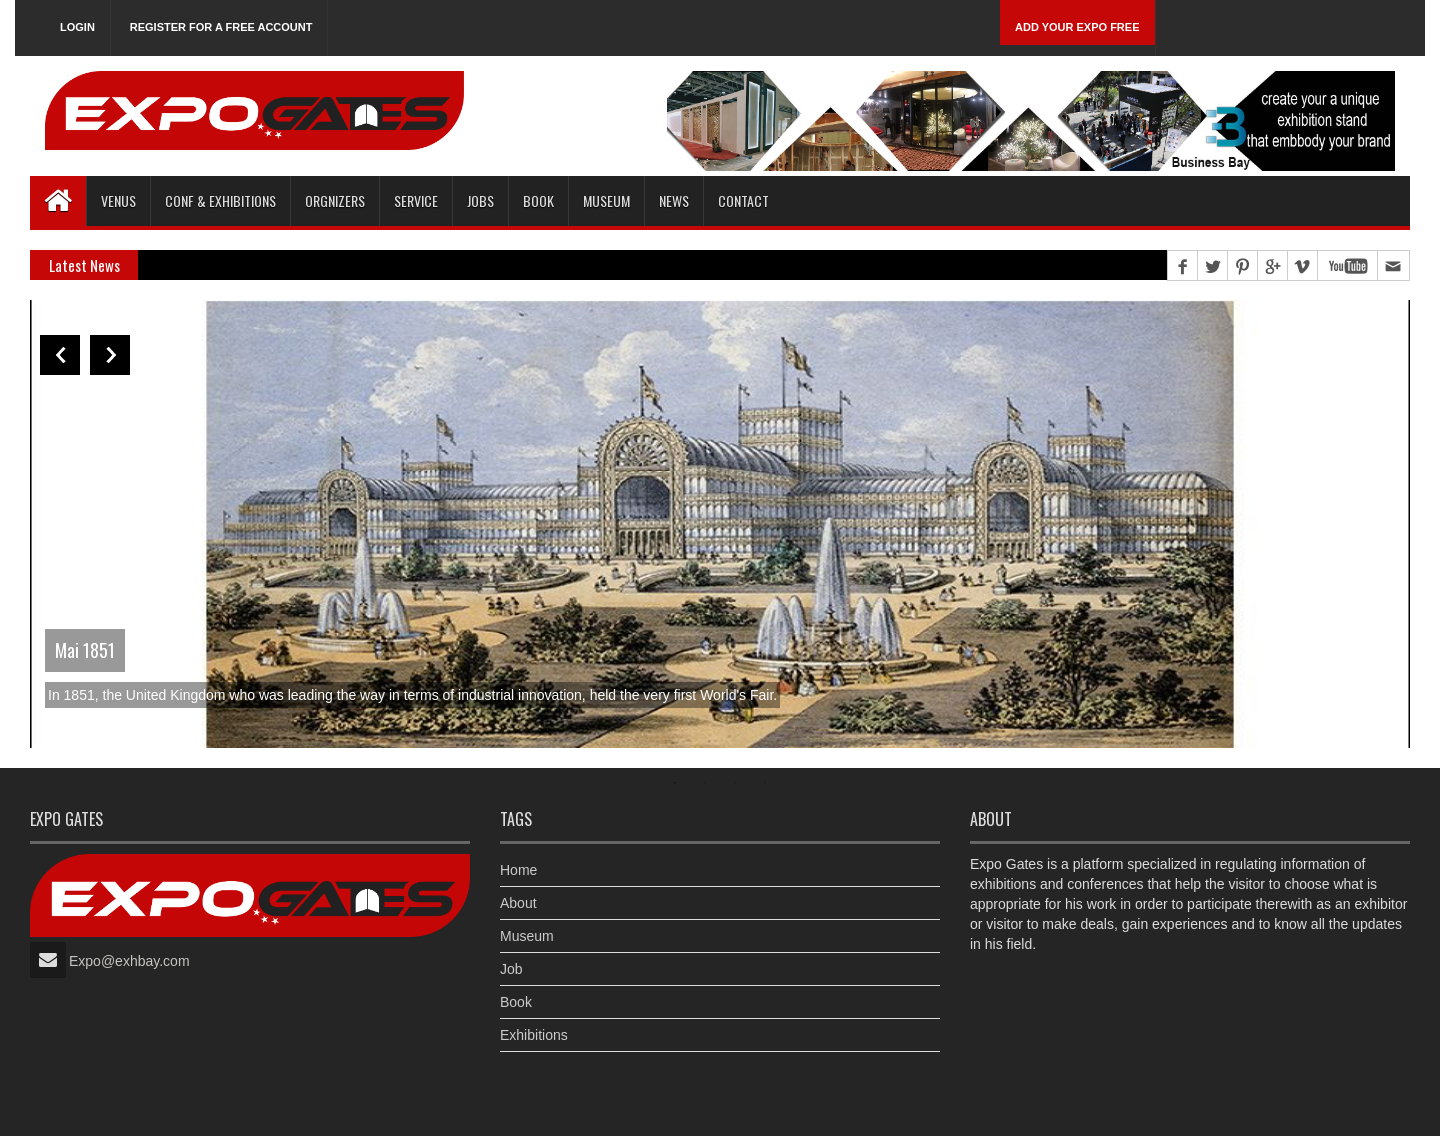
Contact (743, 200)
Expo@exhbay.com (129, 961)
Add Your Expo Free (1077, 27)
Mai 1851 (85, 650)
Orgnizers (335, 200)
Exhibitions (534, 1035)
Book (516, 1002)
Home (518, 870)
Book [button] (538, 200)
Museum (606, 200)
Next (110, 355)
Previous (60, 355)
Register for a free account (221, 27)
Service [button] (416, 200)
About (518, 903)
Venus (118, 200)
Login (77, 27)
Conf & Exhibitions (220, 200)
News (674, 200)
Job (511, 969)
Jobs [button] (480, 200)
